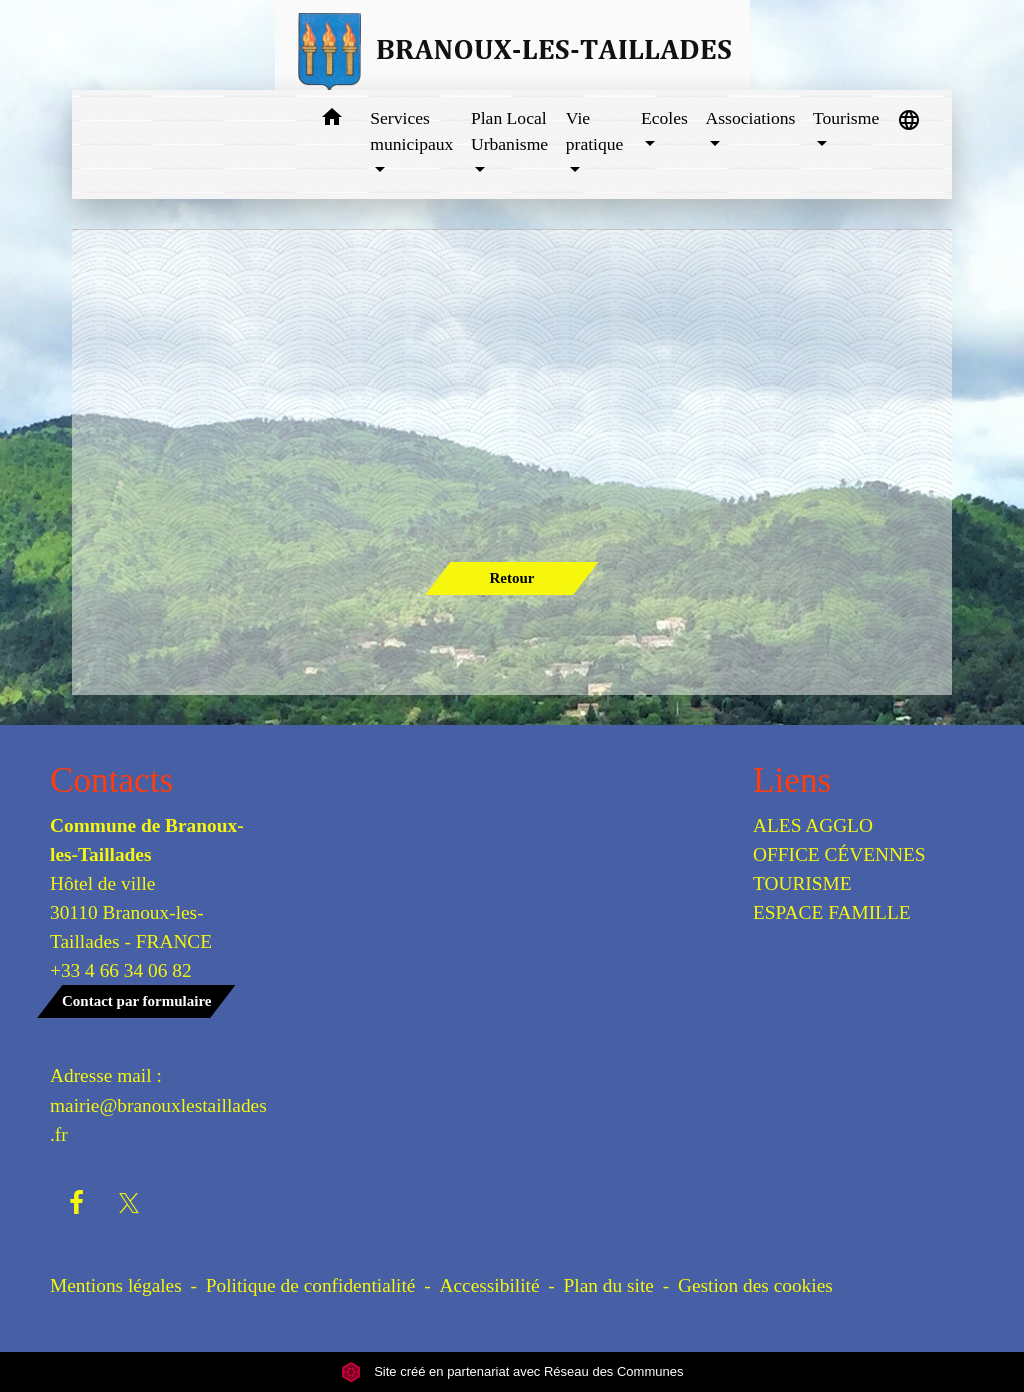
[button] (331, 120)
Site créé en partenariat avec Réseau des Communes (512, 1371)
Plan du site (609, 1285)
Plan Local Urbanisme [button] (509, 131)
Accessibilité (490, 1285)
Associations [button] (750, 118)
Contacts (111, 780)
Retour (511, 578)
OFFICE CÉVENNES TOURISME (839, 869)
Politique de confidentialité (311, 1285)
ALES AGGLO (813, 825)
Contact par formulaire (136, 1001)
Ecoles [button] (664, 118)
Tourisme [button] (846, 118)
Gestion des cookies (755, 1285)
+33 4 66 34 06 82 (121, 970)
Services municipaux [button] (411, 131)
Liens (792, 780)
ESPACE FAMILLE (832, 912)
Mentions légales (116, 1285)
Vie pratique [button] (595, 131)
